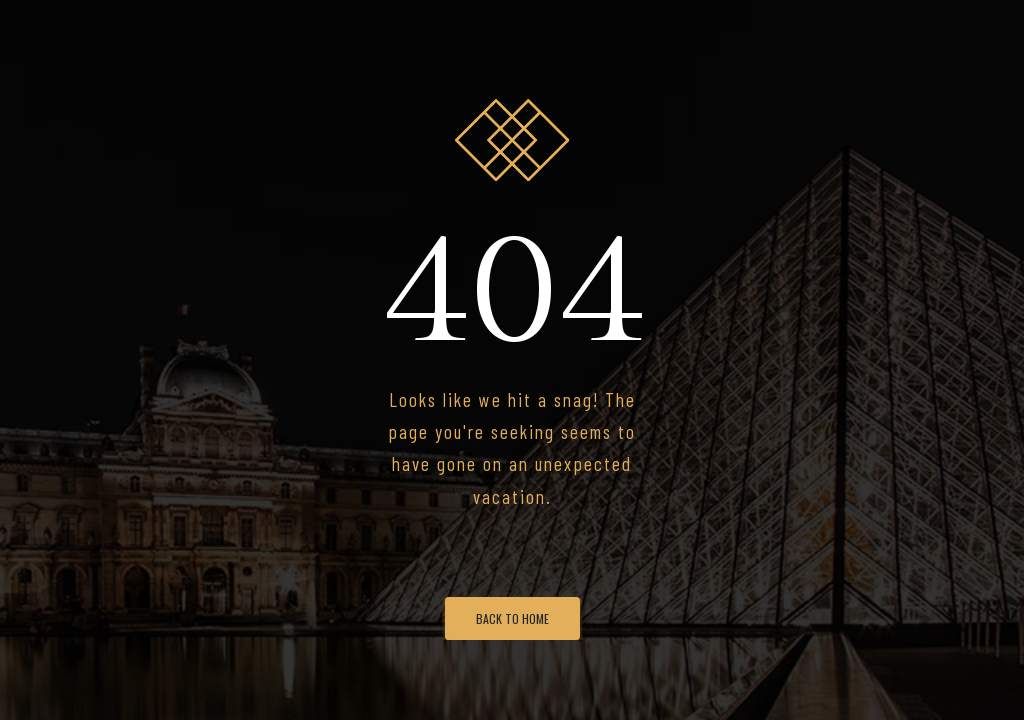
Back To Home (512, 618)
